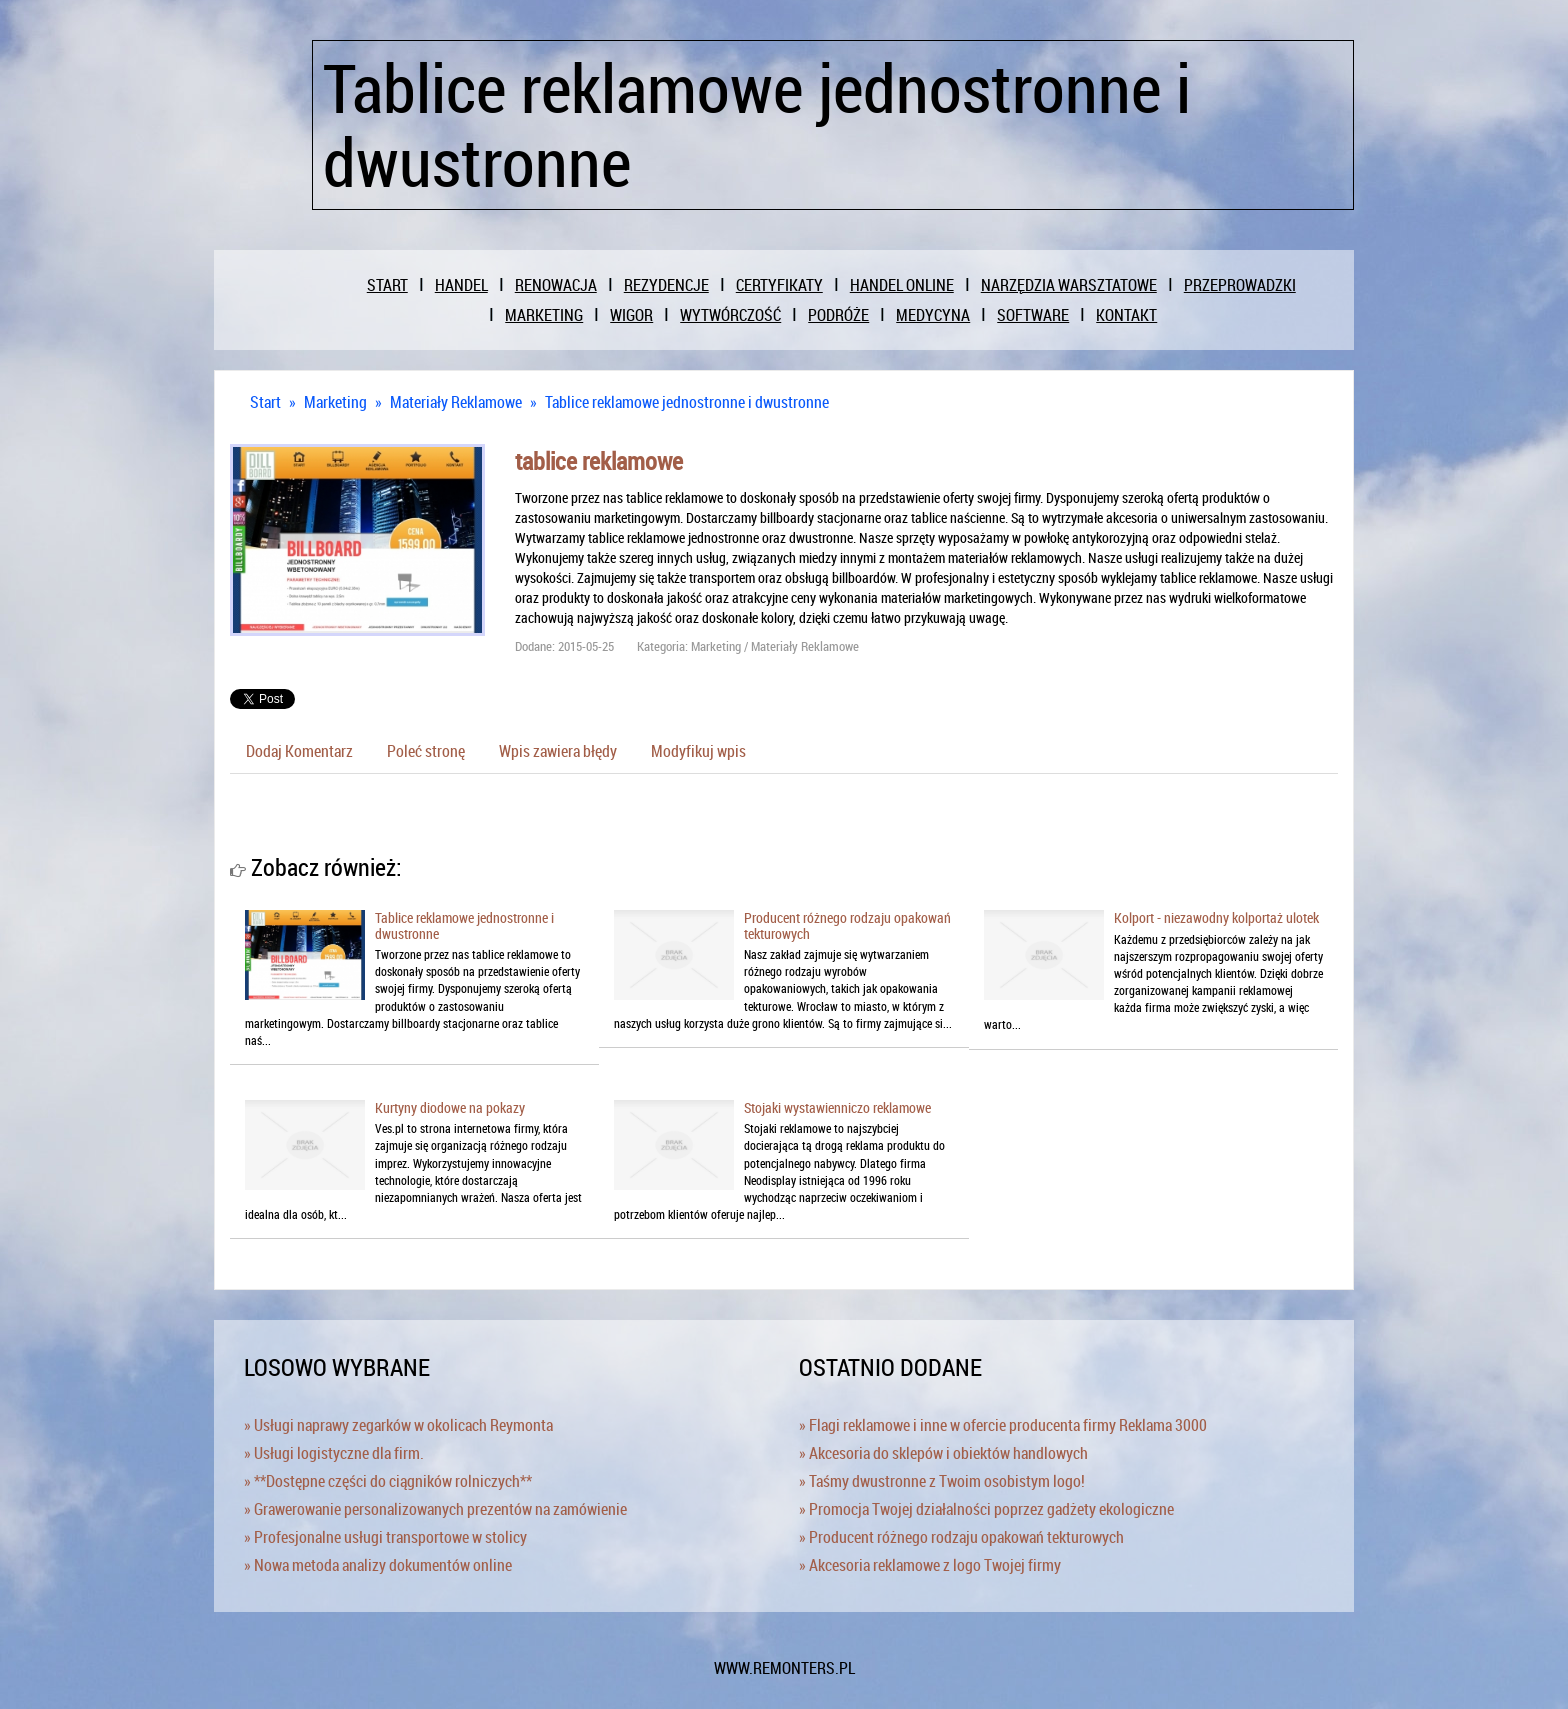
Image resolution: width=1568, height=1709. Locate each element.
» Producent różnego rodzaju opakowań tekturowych (961, 1537)
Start (265, 402)
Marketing (335, 402)
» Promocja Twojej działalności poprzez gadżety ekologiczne (986, 1509)
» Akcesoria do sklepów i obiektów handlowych (943, 1453)
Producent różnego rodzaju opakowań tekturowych (847, 925)
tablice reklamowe (599, 461)
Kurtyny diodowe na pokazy (450, 1107)
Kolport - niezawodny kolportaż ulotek (1216, 917)
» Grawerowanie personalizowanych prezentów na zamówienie (435, 1509)
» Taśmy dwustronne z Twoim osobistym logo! (942, 1481)
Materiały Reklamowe (456, 402)
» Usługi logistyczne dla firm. (334, 1453)
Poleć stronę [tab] (426, 751)
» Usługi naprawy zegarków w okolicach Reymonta (398, 1425)
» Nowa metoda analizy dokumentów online (378, 1565)
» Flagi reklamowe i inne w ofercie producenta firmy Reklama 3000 (1003, 1425)
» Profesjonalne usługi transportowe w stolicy (385, 1537)
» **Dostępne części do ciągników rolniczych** (388, 1481)
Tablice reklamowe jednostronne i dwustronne (687, 402)
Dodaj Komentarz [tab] (299, 751)
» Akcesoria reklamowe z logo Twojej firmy (930, 1565)
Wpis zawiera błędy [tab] (558, 751)
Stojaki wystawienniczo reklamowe (837, 1107)
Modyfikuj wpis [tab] (698, 751)
